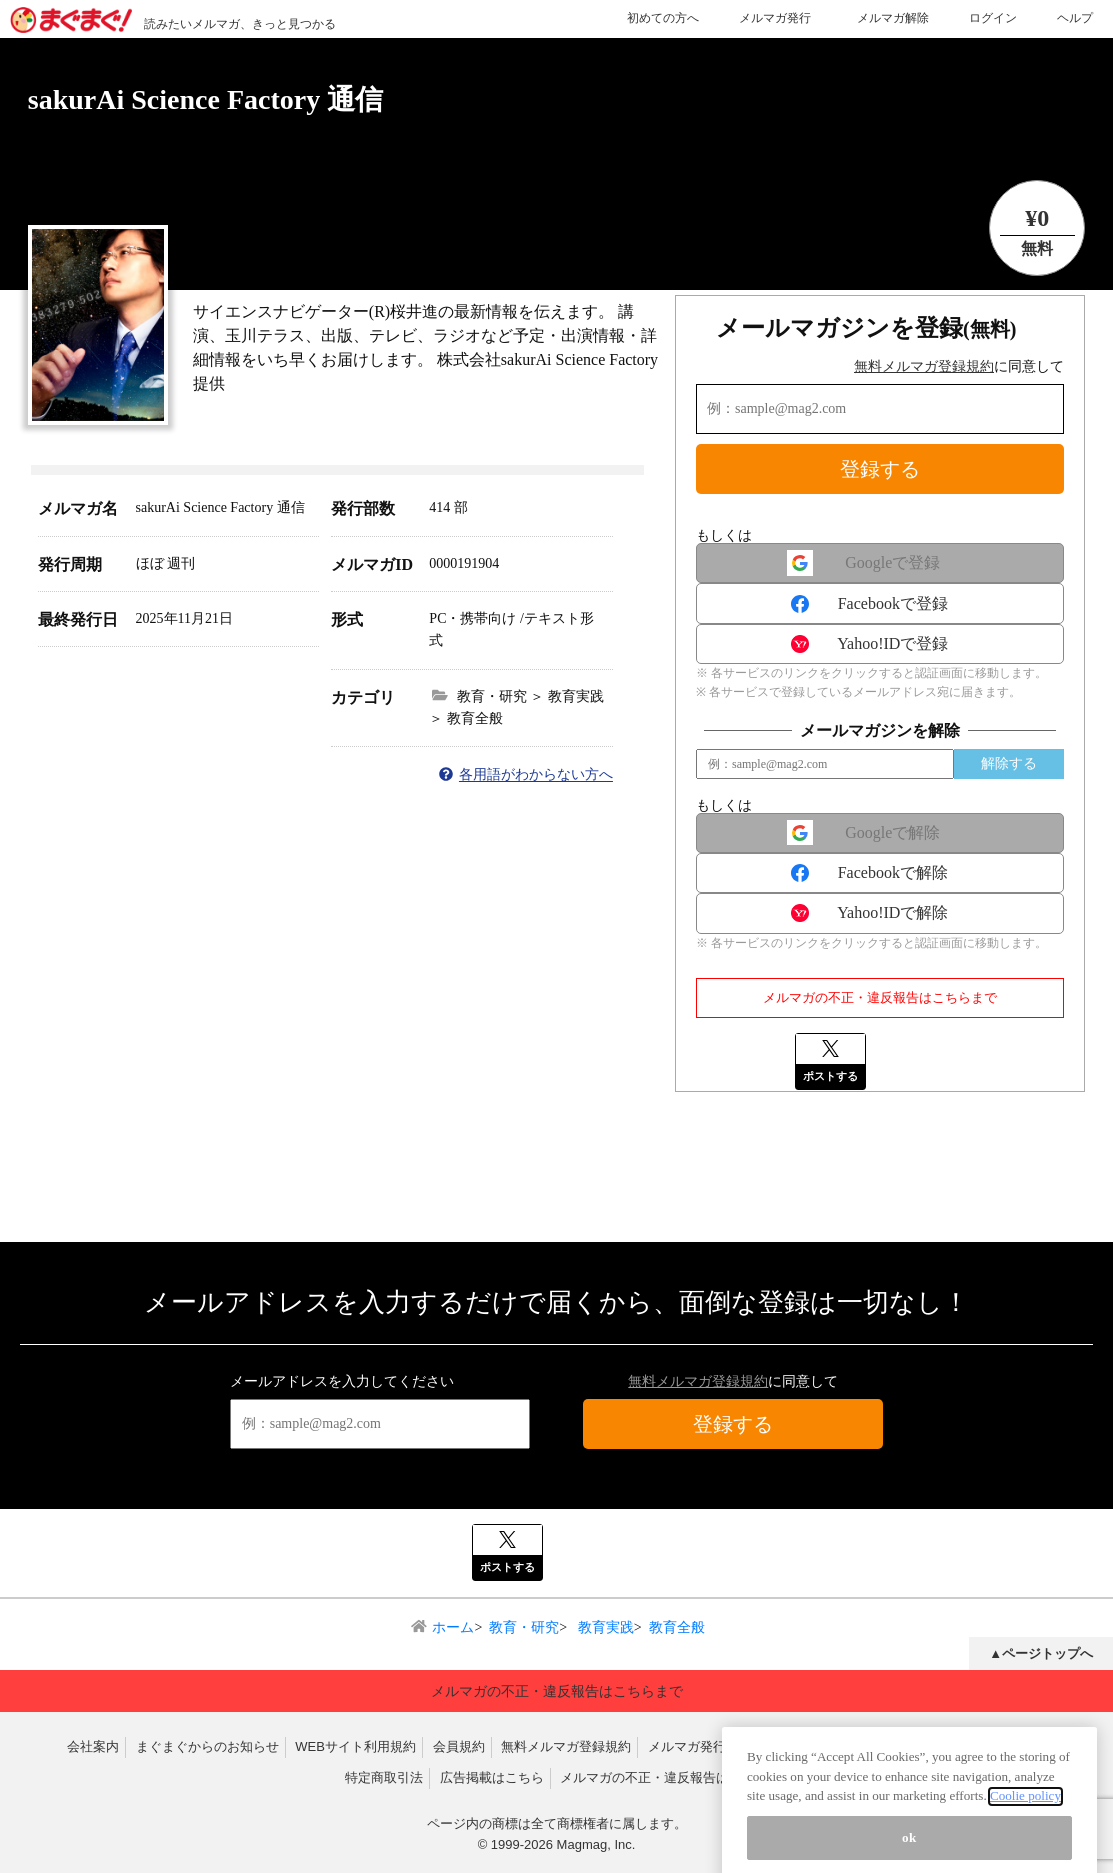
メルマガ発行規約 (700, 1746)
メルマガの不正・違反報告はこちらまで (880, 997)
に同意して (959, 366)
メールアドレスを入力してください (342, 1381)
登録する (880, 469)
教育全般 (677, 1627)
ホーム (453, 1627)
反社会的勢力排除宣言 (833, 1746)
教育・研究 (524, 1627)
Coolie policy (1025, 1851)
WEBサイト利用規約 (355, 1746)
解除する (1009, 763)
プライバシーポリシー (980, 1746)
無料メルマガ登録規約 (924, 366)
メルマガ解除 (893, 18)
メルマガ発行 (775, 18)
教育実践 (604, 1627)
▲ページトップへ (1041, 1653)
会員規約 (459, 1746)
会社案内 (93, 1746)
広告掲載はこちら (492, 1777)
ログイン (993, 18)
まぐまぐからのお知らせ (207, 1746)
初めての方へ (663, 18)
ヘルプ (1075, 18)
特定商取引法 (384, 1777)
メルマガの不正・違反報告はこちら (664, 1777)
